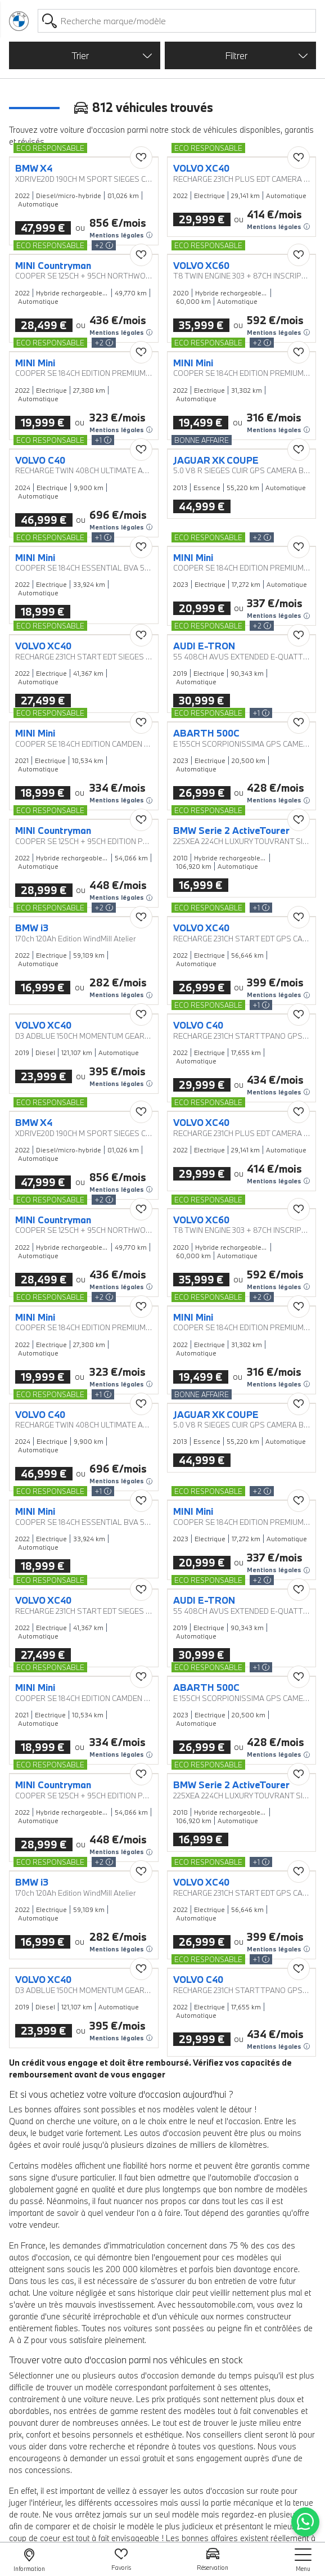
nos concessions (39, 2470)
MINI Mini (35, 363)
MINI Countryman (53, 266)
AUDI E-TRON (204, 646)
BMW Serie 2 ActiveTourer (231, 830)
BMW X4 (33, 168)
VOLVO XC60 (201, 266)
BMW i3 (32, 928)
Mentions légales (120, 235)
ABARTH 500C (206, 733)
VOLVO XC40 (201, 168)
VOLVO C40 (40, 460)
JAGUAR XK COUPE (216, 460)
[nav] (303, 2559)
